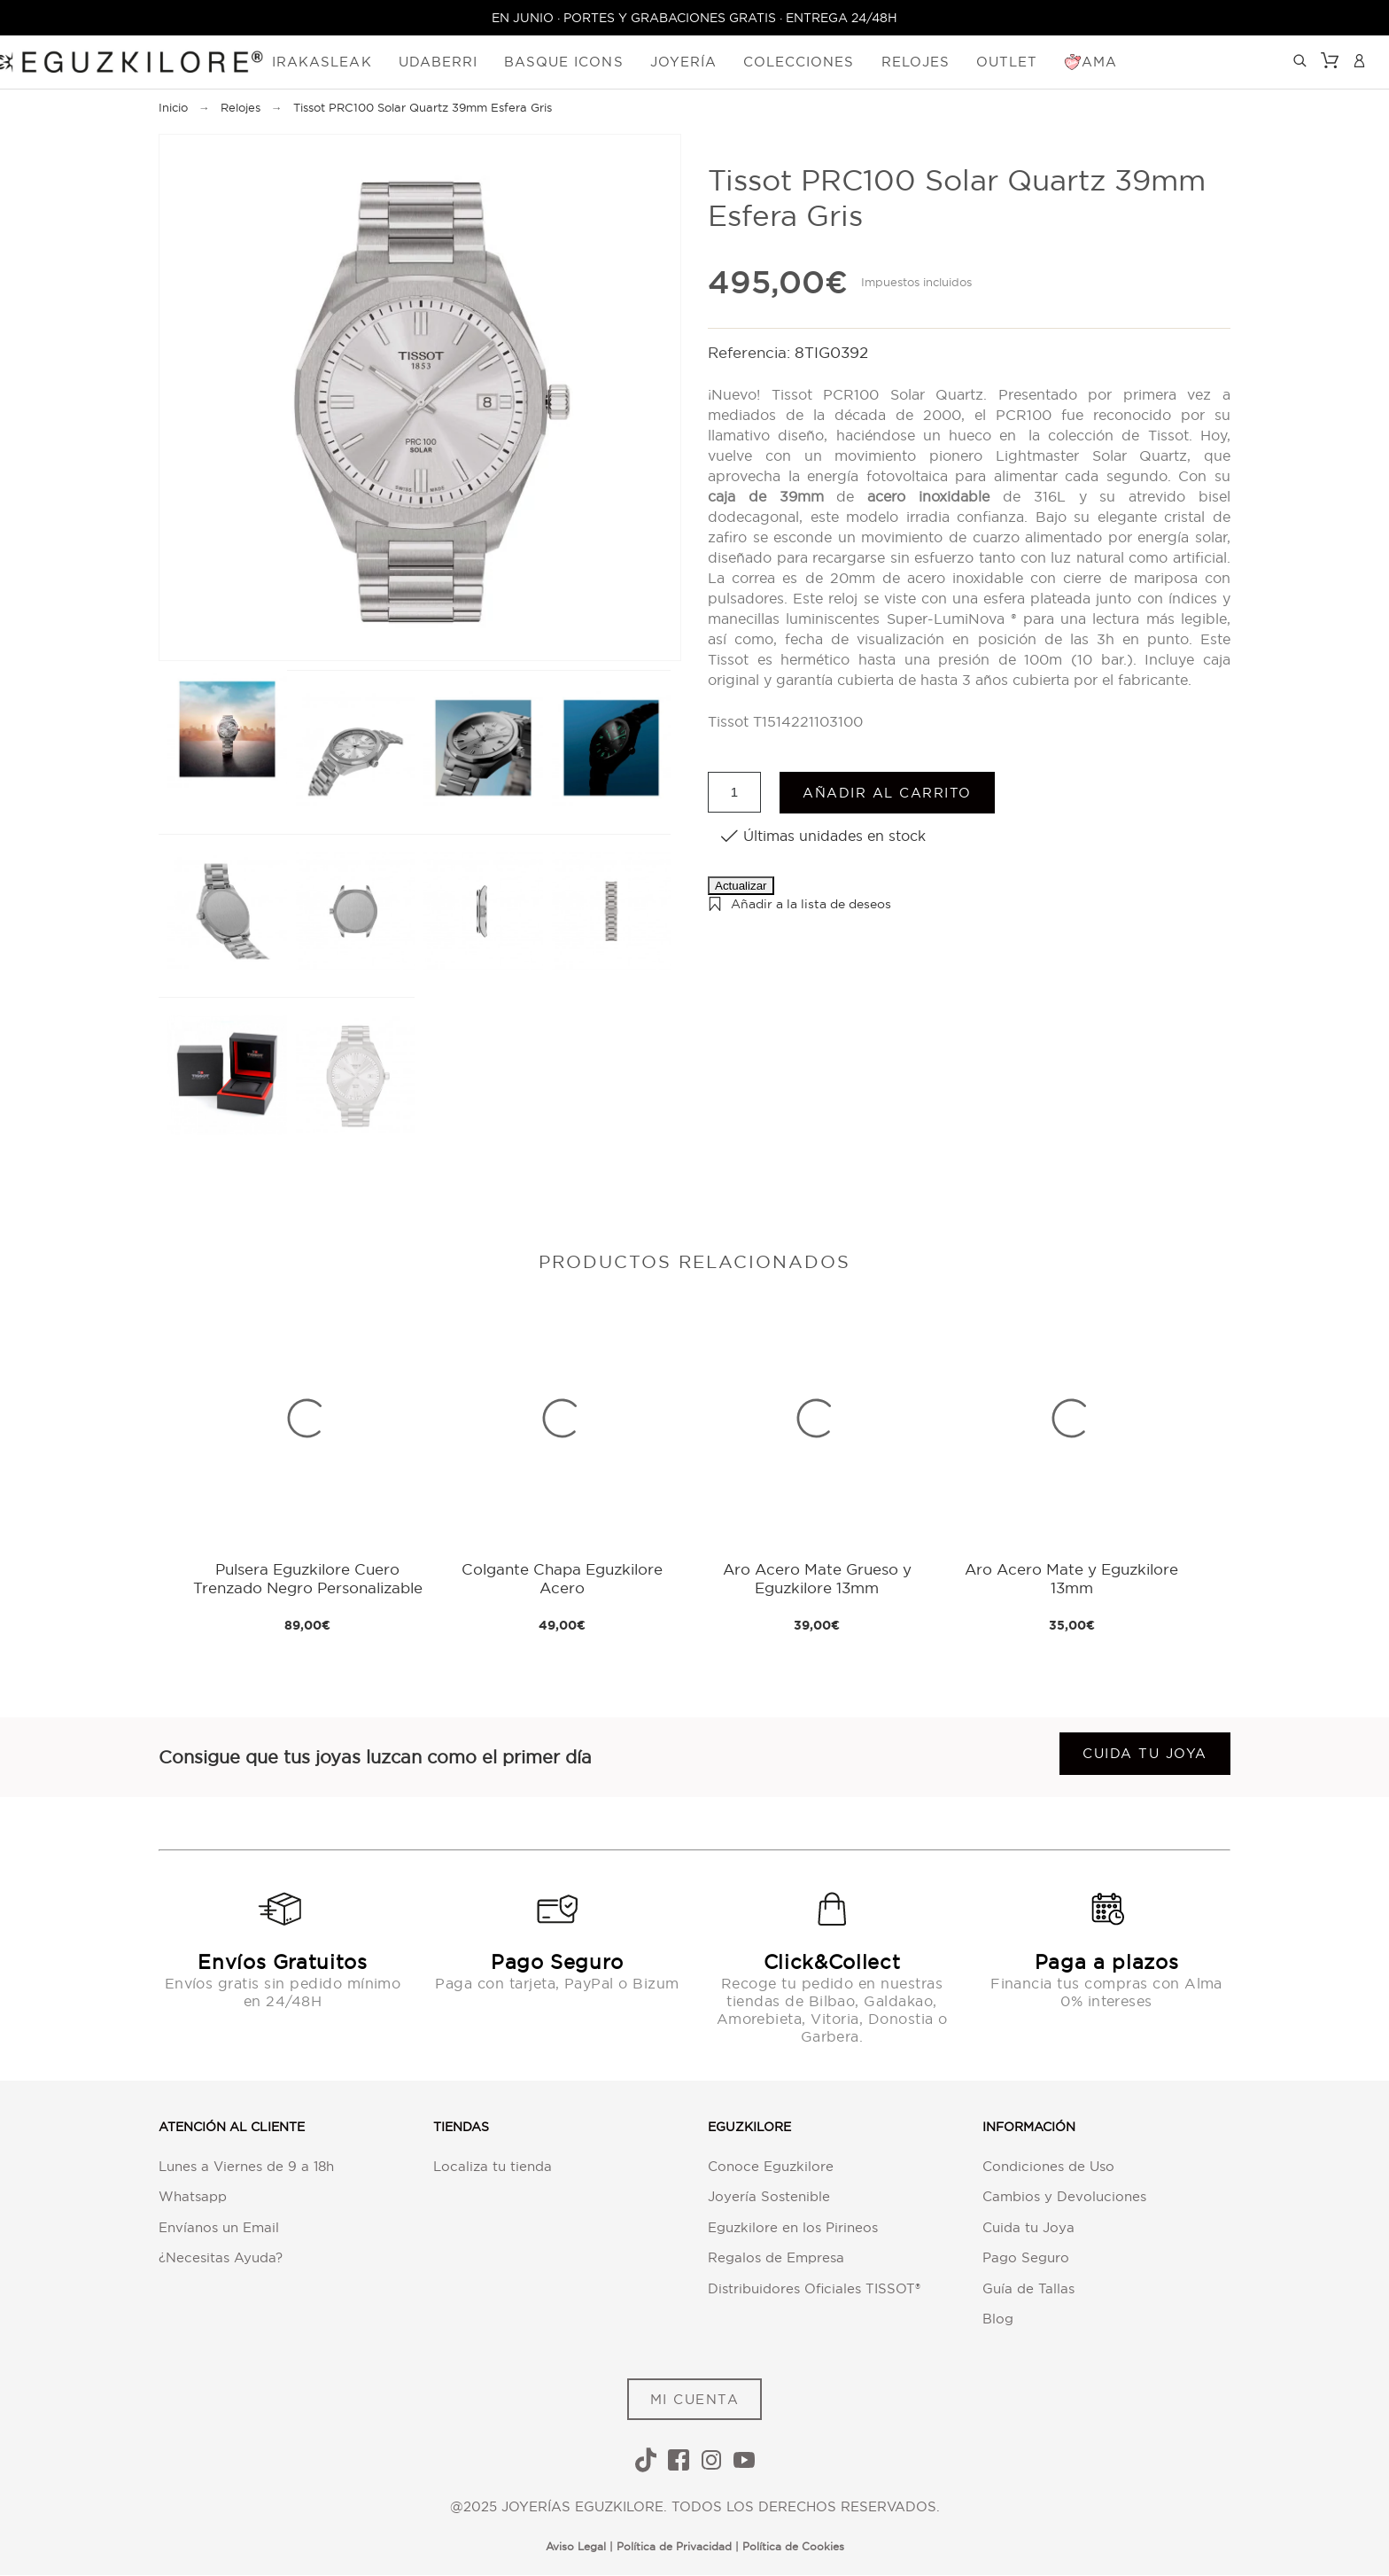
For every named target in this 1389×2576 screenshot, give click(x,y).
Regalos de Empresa (776, 2258)
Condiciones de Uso (1048, 2166)
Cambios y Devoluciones (1064, 2197)
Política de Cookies (793, 2546)
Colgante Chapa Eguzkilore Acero (562, 1578)
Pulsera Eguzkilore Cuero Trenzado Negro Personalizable (308, 1578)
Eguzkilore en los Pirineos (793, 2227)
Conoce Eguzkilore (771, 2166)
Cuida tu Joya (1028, 2227)
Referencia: (751, 352)
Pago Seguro (1025, 2258)
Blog (997, 2319)
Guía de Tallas (1028, 2288)
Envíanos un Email (219, 2227)
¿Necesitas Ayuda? (221, 2258)
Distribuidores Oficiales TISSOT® (814, 2288)
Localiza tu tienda (492, 2166)
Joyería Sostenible (769, 2197)
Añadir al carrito (887, 792)
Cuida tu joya (1144, 1753)
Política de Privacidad (674, 2546)
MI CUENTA (695, 2399)
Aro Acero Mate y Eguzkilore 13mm (1071, 1578)
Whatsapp (193, 2197)
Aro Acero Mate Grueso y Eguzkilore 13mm (817, 1578)
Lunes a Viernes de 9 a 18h (246, 2166)
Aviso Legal (576, 2546)
